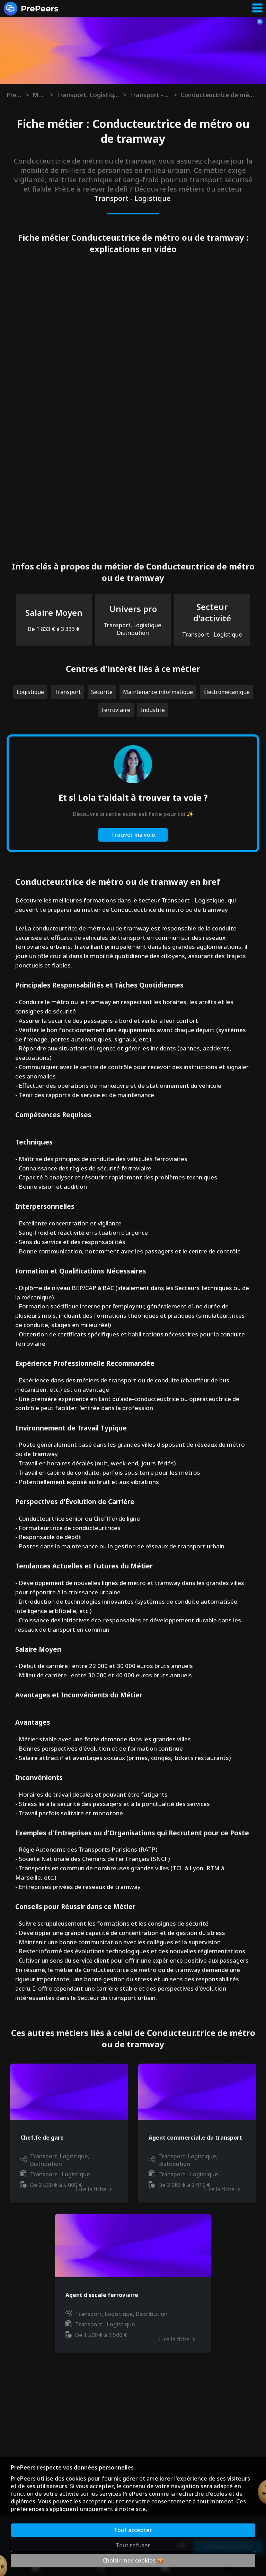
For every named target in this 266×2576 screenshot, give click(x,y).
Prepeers (14, 95)
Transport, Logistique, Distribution (88, 95)
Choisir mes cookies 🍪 (133, 2560)
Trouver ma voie (133, 834)
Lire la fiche (176, 2189)
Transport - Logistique (150, 95)
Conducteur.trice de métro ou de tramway (218, 95)
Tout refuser (133, 2545)
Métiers (39, 95)
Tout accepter (133, 2530)
